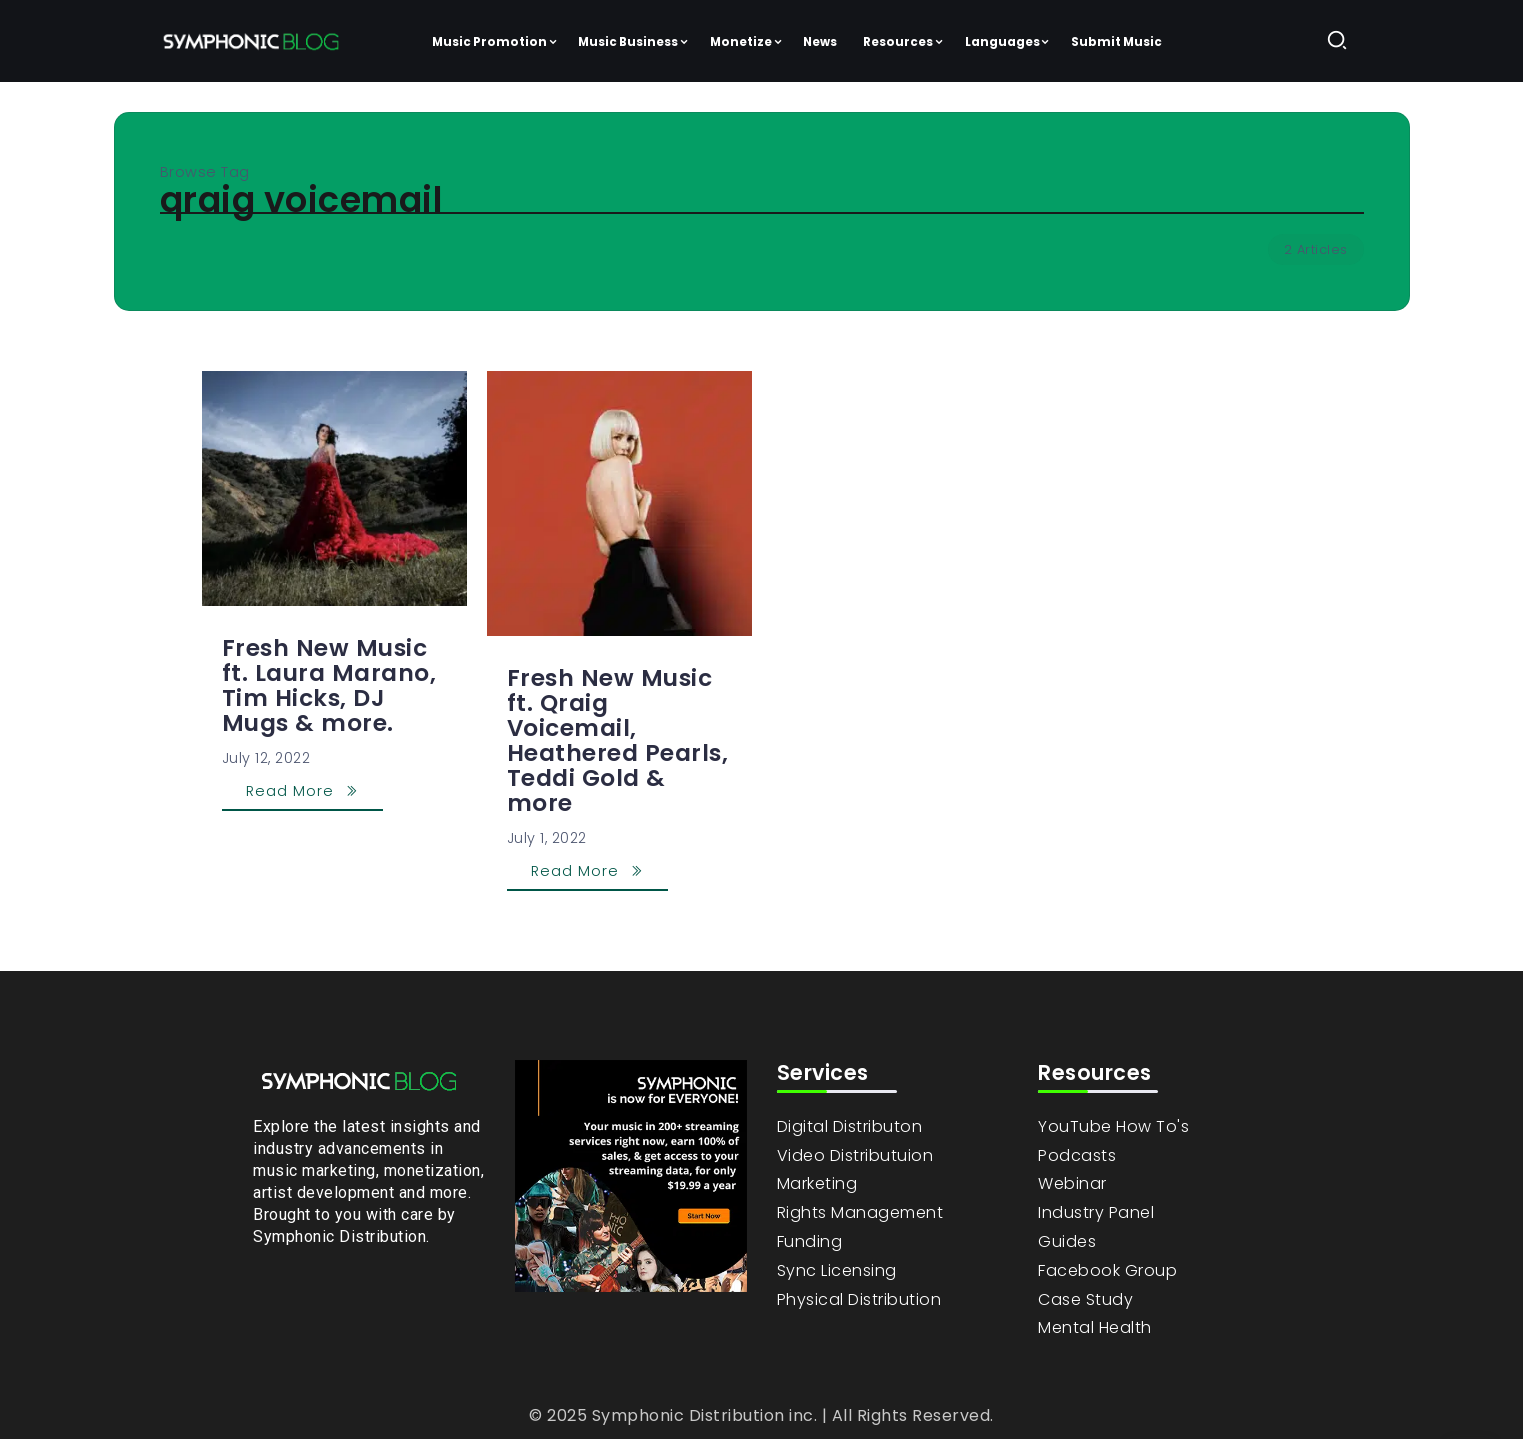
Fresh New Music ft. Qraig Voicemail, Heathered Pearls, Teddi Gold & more (618, 740)
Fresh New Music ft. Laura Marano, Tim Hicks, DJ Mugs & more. (329, 685)
